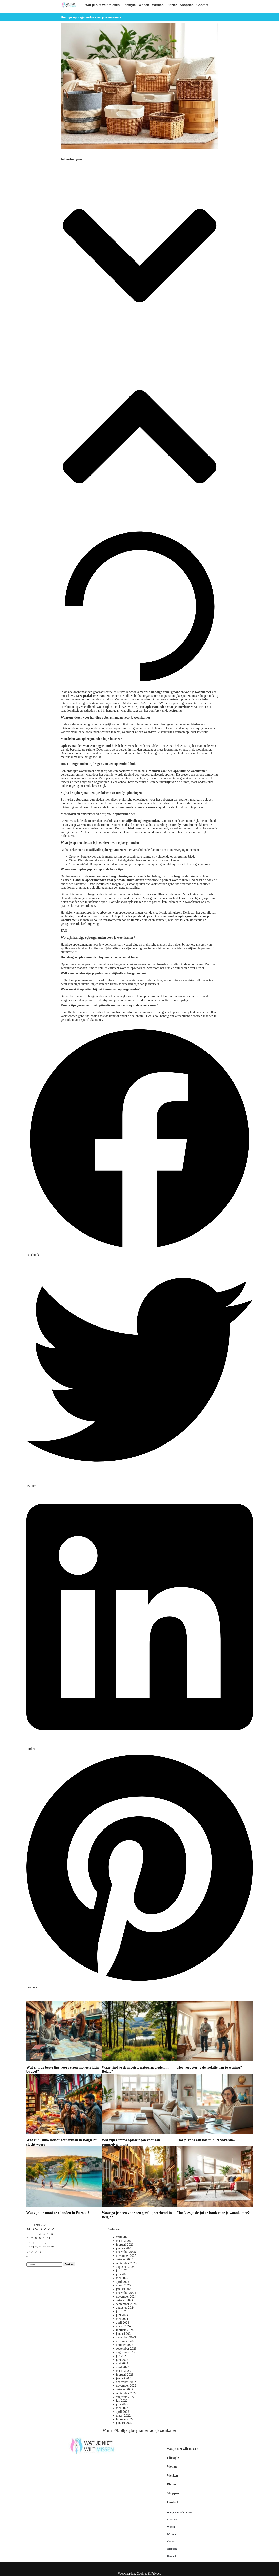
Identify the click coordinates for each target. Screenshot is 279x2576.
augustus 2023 (125, 2352)
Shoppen (187, 5)
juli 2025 (121, 2270)
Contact (202, 5)
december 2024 (126, 2292)
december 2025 (126, 2251)
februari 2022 (125, 2419)
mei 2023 (122, 2363)
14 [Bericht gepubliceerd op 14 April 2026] (32, 2243)
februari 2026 (125, 2244)
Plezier (171, 5)
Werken (158, 5)
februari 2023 (125, 2374)
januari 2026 (124, 2248)
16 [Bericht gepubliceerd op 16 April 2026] (40, 2243)
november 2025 (126, 2255)
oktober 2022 (124, 2389)
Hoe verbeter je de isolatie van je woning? (209, 2067)
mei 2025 (122, 2278)
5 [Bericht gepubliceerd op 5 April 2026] (52, 2233)
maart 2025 (123, 2285)
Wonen (143, 5)
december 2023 (126, 2337)
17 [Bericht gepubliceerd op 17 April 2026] (44, 2243)
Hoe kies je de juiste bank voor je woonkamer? (213, 2213)
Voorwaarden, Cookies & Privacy (139, 2573)
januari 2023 (124, 2378)
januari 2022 (124, 2422)
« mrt (29, 2256)
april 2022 (122, 2411)
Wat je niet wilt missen (102, 5)
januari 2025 (124, 2289)
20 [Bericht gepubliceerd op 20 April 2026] (28, 2247)
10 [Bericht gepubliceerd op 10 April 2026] (44, 2238)
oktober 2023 (124, 2344)
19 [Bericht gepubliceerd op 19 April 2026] (53, 2243)
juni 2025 (122, 2274)
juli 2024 (121, 2311)
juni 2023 (122, 2359)
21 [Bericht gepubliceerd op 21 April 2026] (32, 2247)
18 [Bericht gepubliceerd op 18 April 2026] (49, 2243)
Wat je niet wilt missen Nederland (48, 2469)
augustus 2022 (125, 2397)
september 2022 (126, 2393)
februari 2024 (125, 2330)
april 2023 (122, 2367)
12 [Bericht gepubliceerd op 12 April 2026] (53, 2238)
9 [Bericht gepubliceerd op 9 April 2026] (40, 2238)
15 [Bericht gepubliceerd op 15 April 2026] (36, 2243)
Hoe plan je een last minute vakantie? (206, 2140)
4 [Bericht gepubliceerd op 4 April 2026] (48, 2233)
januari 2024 (124, 2333)
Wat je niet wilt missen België (45, 2461)
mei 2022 (122, 2408)
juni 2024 (122, 2315)
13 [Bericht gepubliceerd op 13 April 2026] (28, 2243)
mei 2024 (122, 2318)
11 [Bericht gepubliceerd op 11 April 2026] (48, 2238)
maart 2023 (123, 2370)
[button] (139, 256)
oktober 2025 (124, 2259)
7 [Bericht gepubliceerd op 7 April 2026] (32, 2238)
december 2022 (126, 2382)
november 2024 (126, 2296)
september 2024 (126, 2304)
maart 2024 (123, 2326)
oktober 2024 (124, 2300)
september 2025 (126, 2263)
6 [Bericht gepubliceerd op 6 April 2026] (28, 2238)
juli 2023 (121, 2356)
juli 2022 (121, 2400)
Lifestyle (129, 5)
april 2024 (122, 2322)
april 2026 (122, 2237)
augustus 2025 (125, 2266)
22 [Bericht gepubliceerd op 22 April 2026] (36, 2247)
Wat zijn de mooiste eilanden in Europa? (57, 2213)
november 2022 (126, 2385)
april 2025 (122, 2281)
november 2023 (126, 2341)
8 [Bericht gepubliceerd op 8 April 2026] (36, 2238)
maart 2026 (123, 2240)
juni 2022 (122, 2404)
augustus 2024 (125, 2307)
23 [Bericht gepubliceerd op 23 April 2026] (40, 2247)
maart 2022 (123, 2415)
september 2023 (126, 2348)
